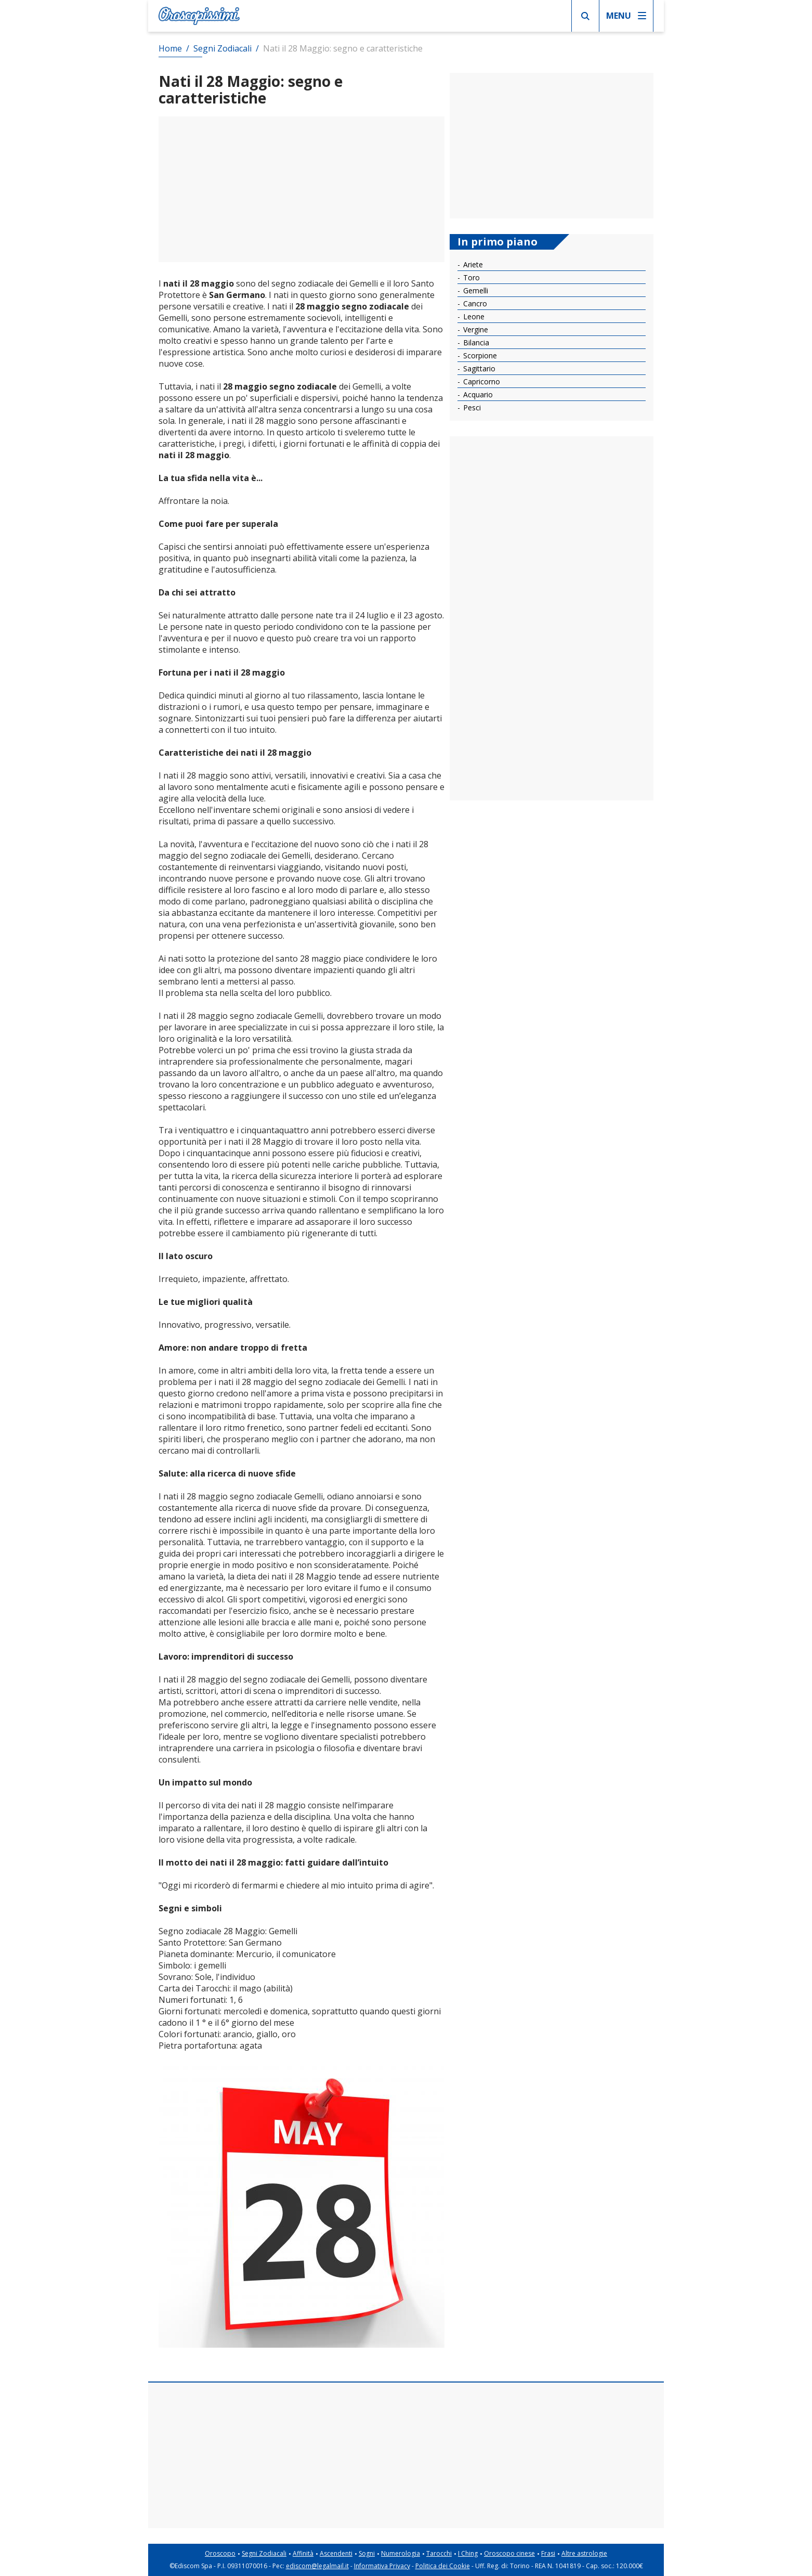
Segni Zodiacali (264, 2553)
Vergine (474, 329)
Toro (470, 277)
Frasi (548, 2553)
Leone (472, 316)
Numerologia (400, 2553)
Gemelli (474, 290)
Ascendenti (336, 2553)
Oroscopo (220, 2553)
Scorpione (479, 355)
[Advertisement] (301, 189)
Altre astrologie (584, 2553)
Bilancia (475, 342)
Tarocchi (439, 2553)
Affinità (303, 2553)
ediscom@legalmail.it (317, 2565)
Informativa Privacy (382, 2565)
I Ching (468, 2553)
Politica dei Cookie (442, 2565)
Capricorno (480, 381)
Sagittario (478, 368)
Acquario (477, 394)
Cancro (474, 303)
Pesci (471, 407)
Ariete (472, 264)
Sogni (367, 2553)
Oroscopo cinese (509, 2553)
